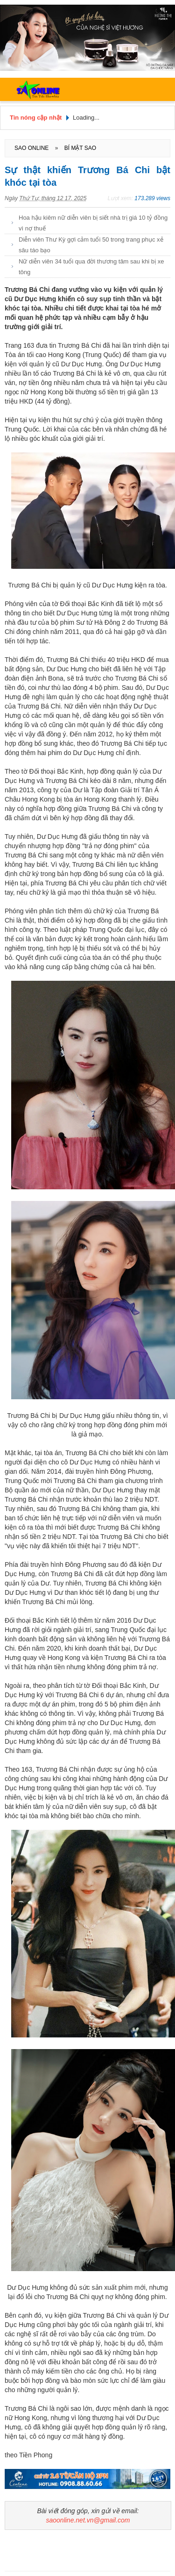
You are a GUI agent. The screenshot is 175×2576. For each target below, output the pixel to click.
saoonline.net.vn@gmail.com (88, 2520)
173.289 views (152, 198)
